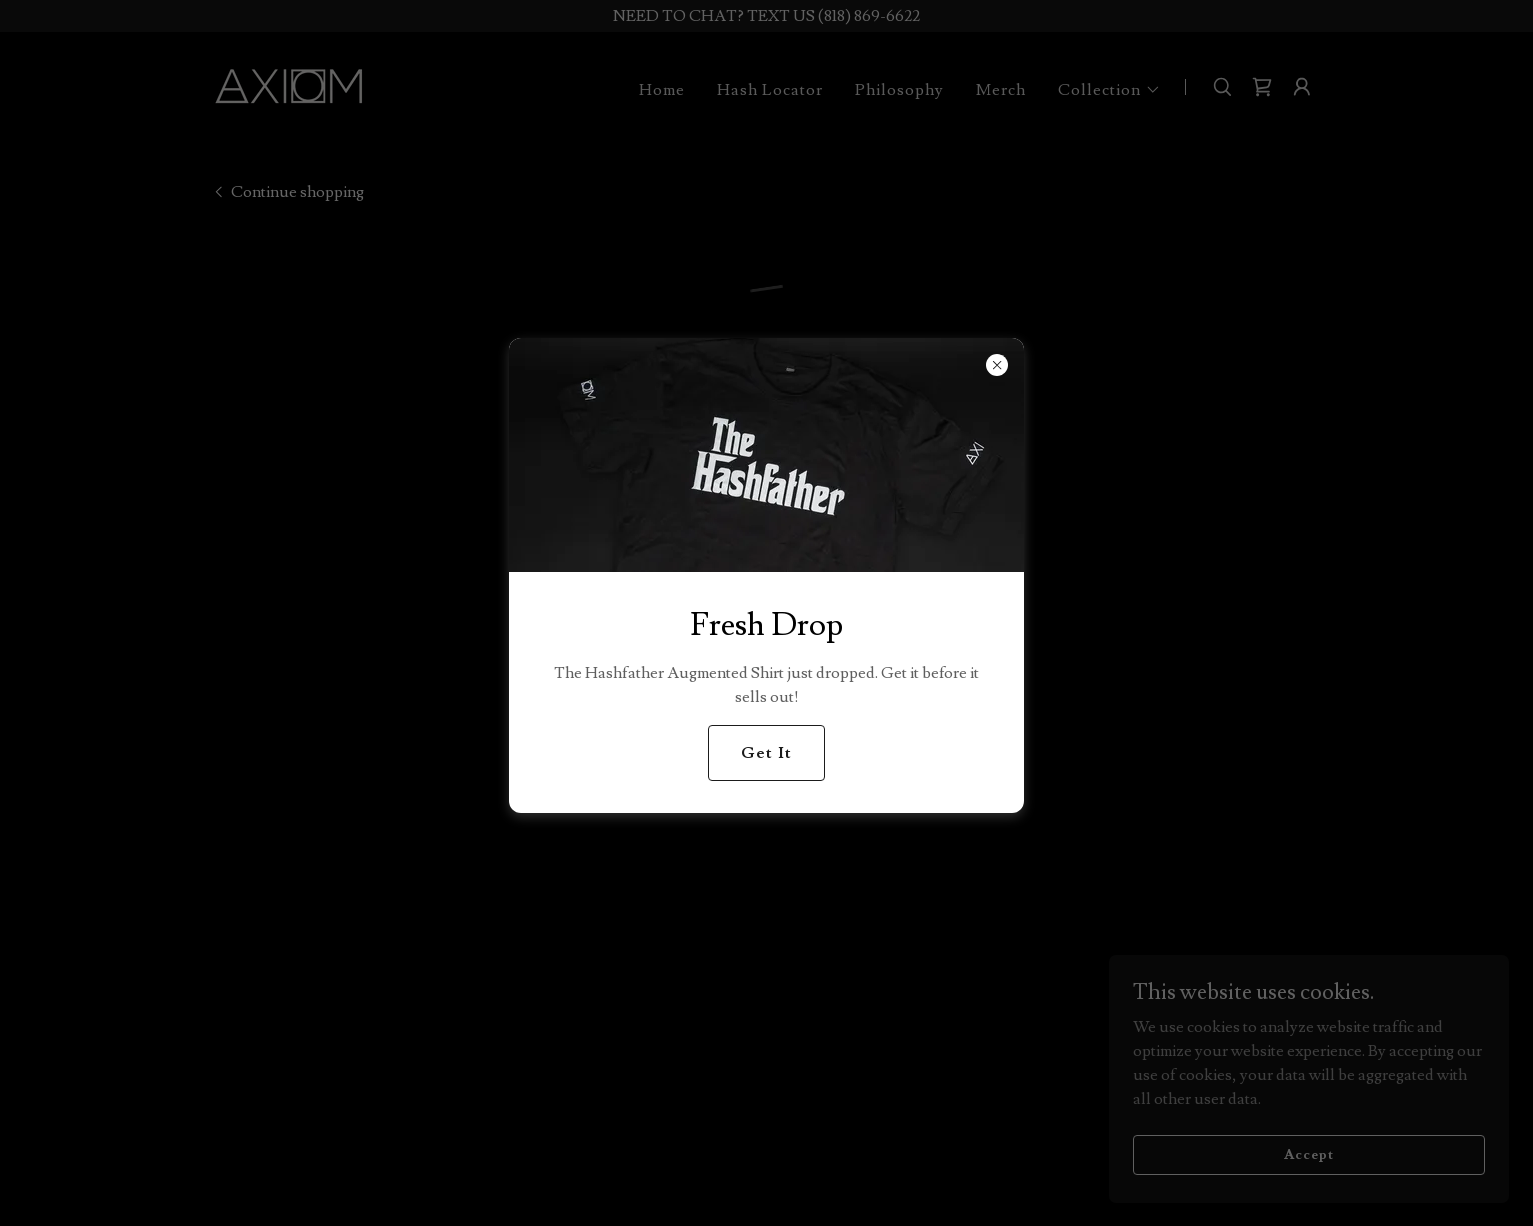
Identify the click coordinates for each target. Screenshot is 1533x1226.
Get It (766, 753)
